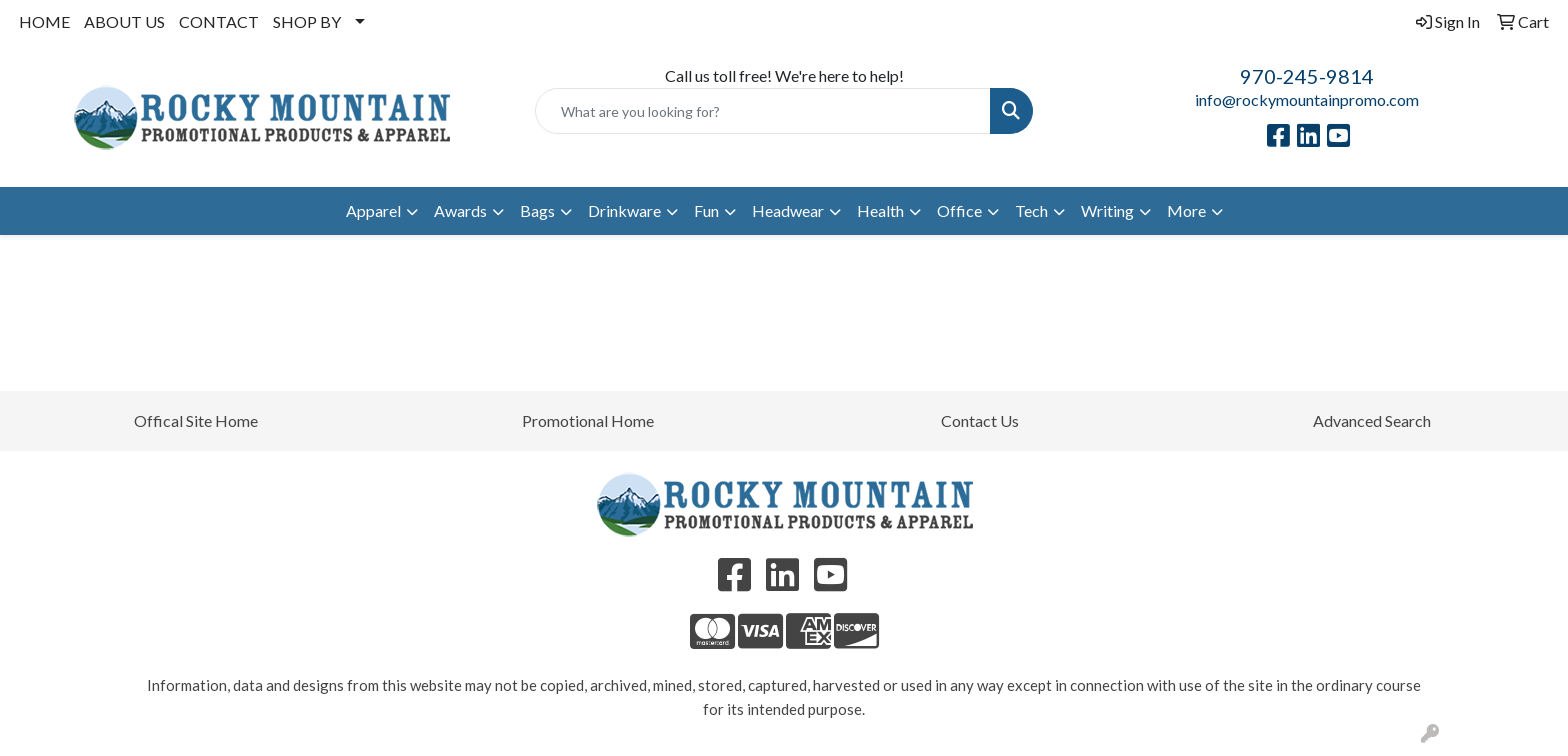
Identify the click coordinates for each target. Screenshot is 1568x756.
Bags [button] (537, 210)
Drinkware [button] (624, 210)
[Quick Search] (763, 111)
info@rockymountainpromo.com (1307, 99)
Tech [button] (1031, 210)
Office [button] (959, 210)
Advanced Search (1372, 420)
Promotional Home (588, 420)
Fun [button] (706, 210)
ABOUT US (124, 21)
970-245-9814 (1307, 76)
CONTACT (219, 21)
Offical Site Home (196, 420)
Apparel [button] (373, 210)
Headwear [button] (788, 210)
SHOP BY (307, 21)
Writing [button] (1107, 210)
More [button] (1186, 210)
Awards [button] (460, 210)
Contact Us (980, 420)
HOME (44, 21)
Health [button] (880, 210)
